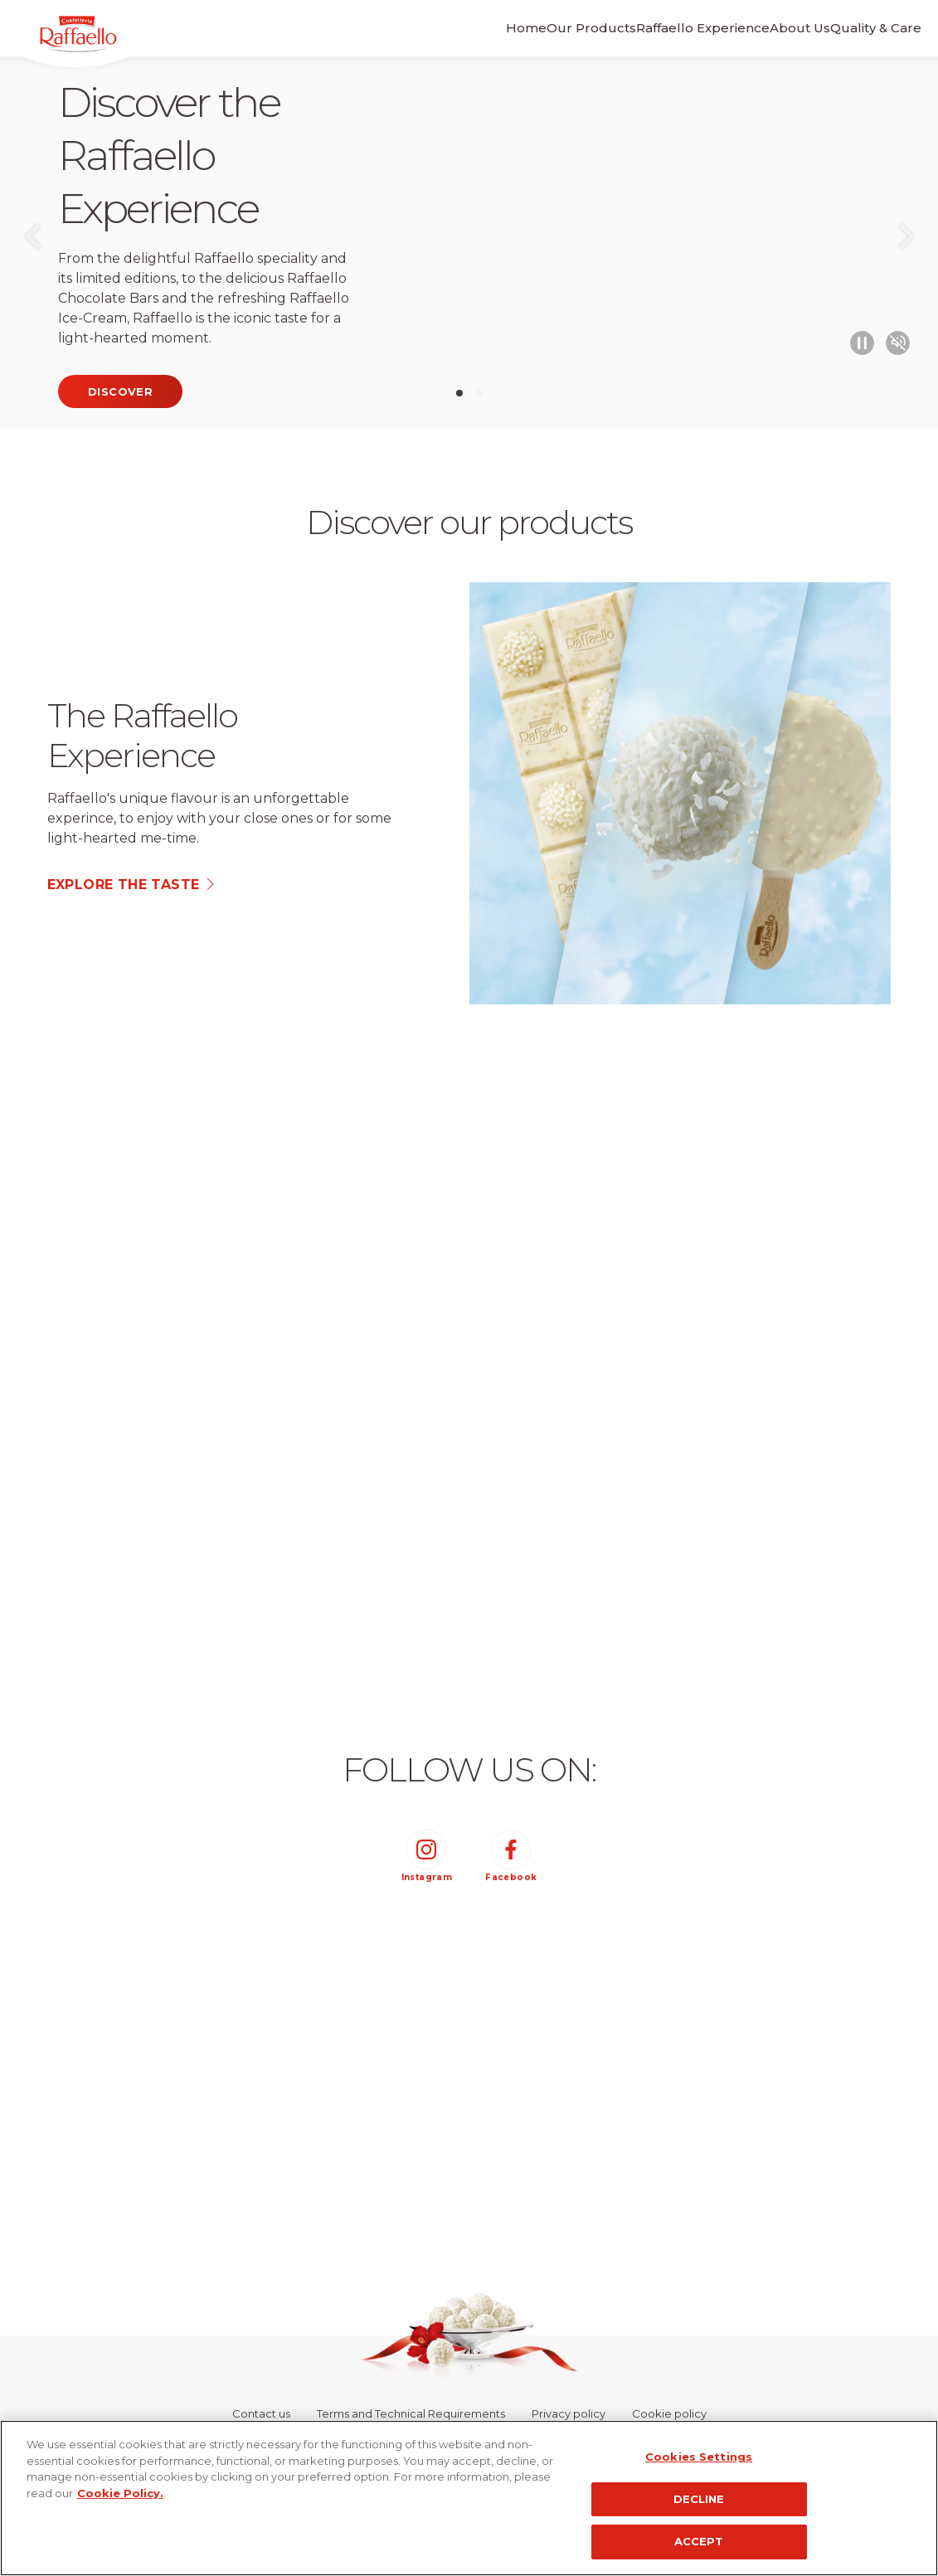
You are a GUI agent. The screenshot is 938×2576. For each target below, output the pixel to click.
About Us (761, 28)
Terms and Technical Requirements (411, 2413)
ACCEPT (699, 2541)
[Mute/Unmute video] (894, 340)
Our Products (515, 28)
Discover (120, 391)
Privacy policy (568, 2413)
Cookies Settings (698, 2456)
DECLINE (699, 2499)
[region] (469, 2498)
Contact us (261, 2413)
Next (906, 242)
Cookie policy (669, 2413)
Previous (32, 242)
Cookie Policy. (120, 2493)
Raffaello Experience (645, 28)
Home (431, 28)
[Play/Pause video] (853, 340)
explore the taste (123, 884)
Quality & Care (856, 28)
